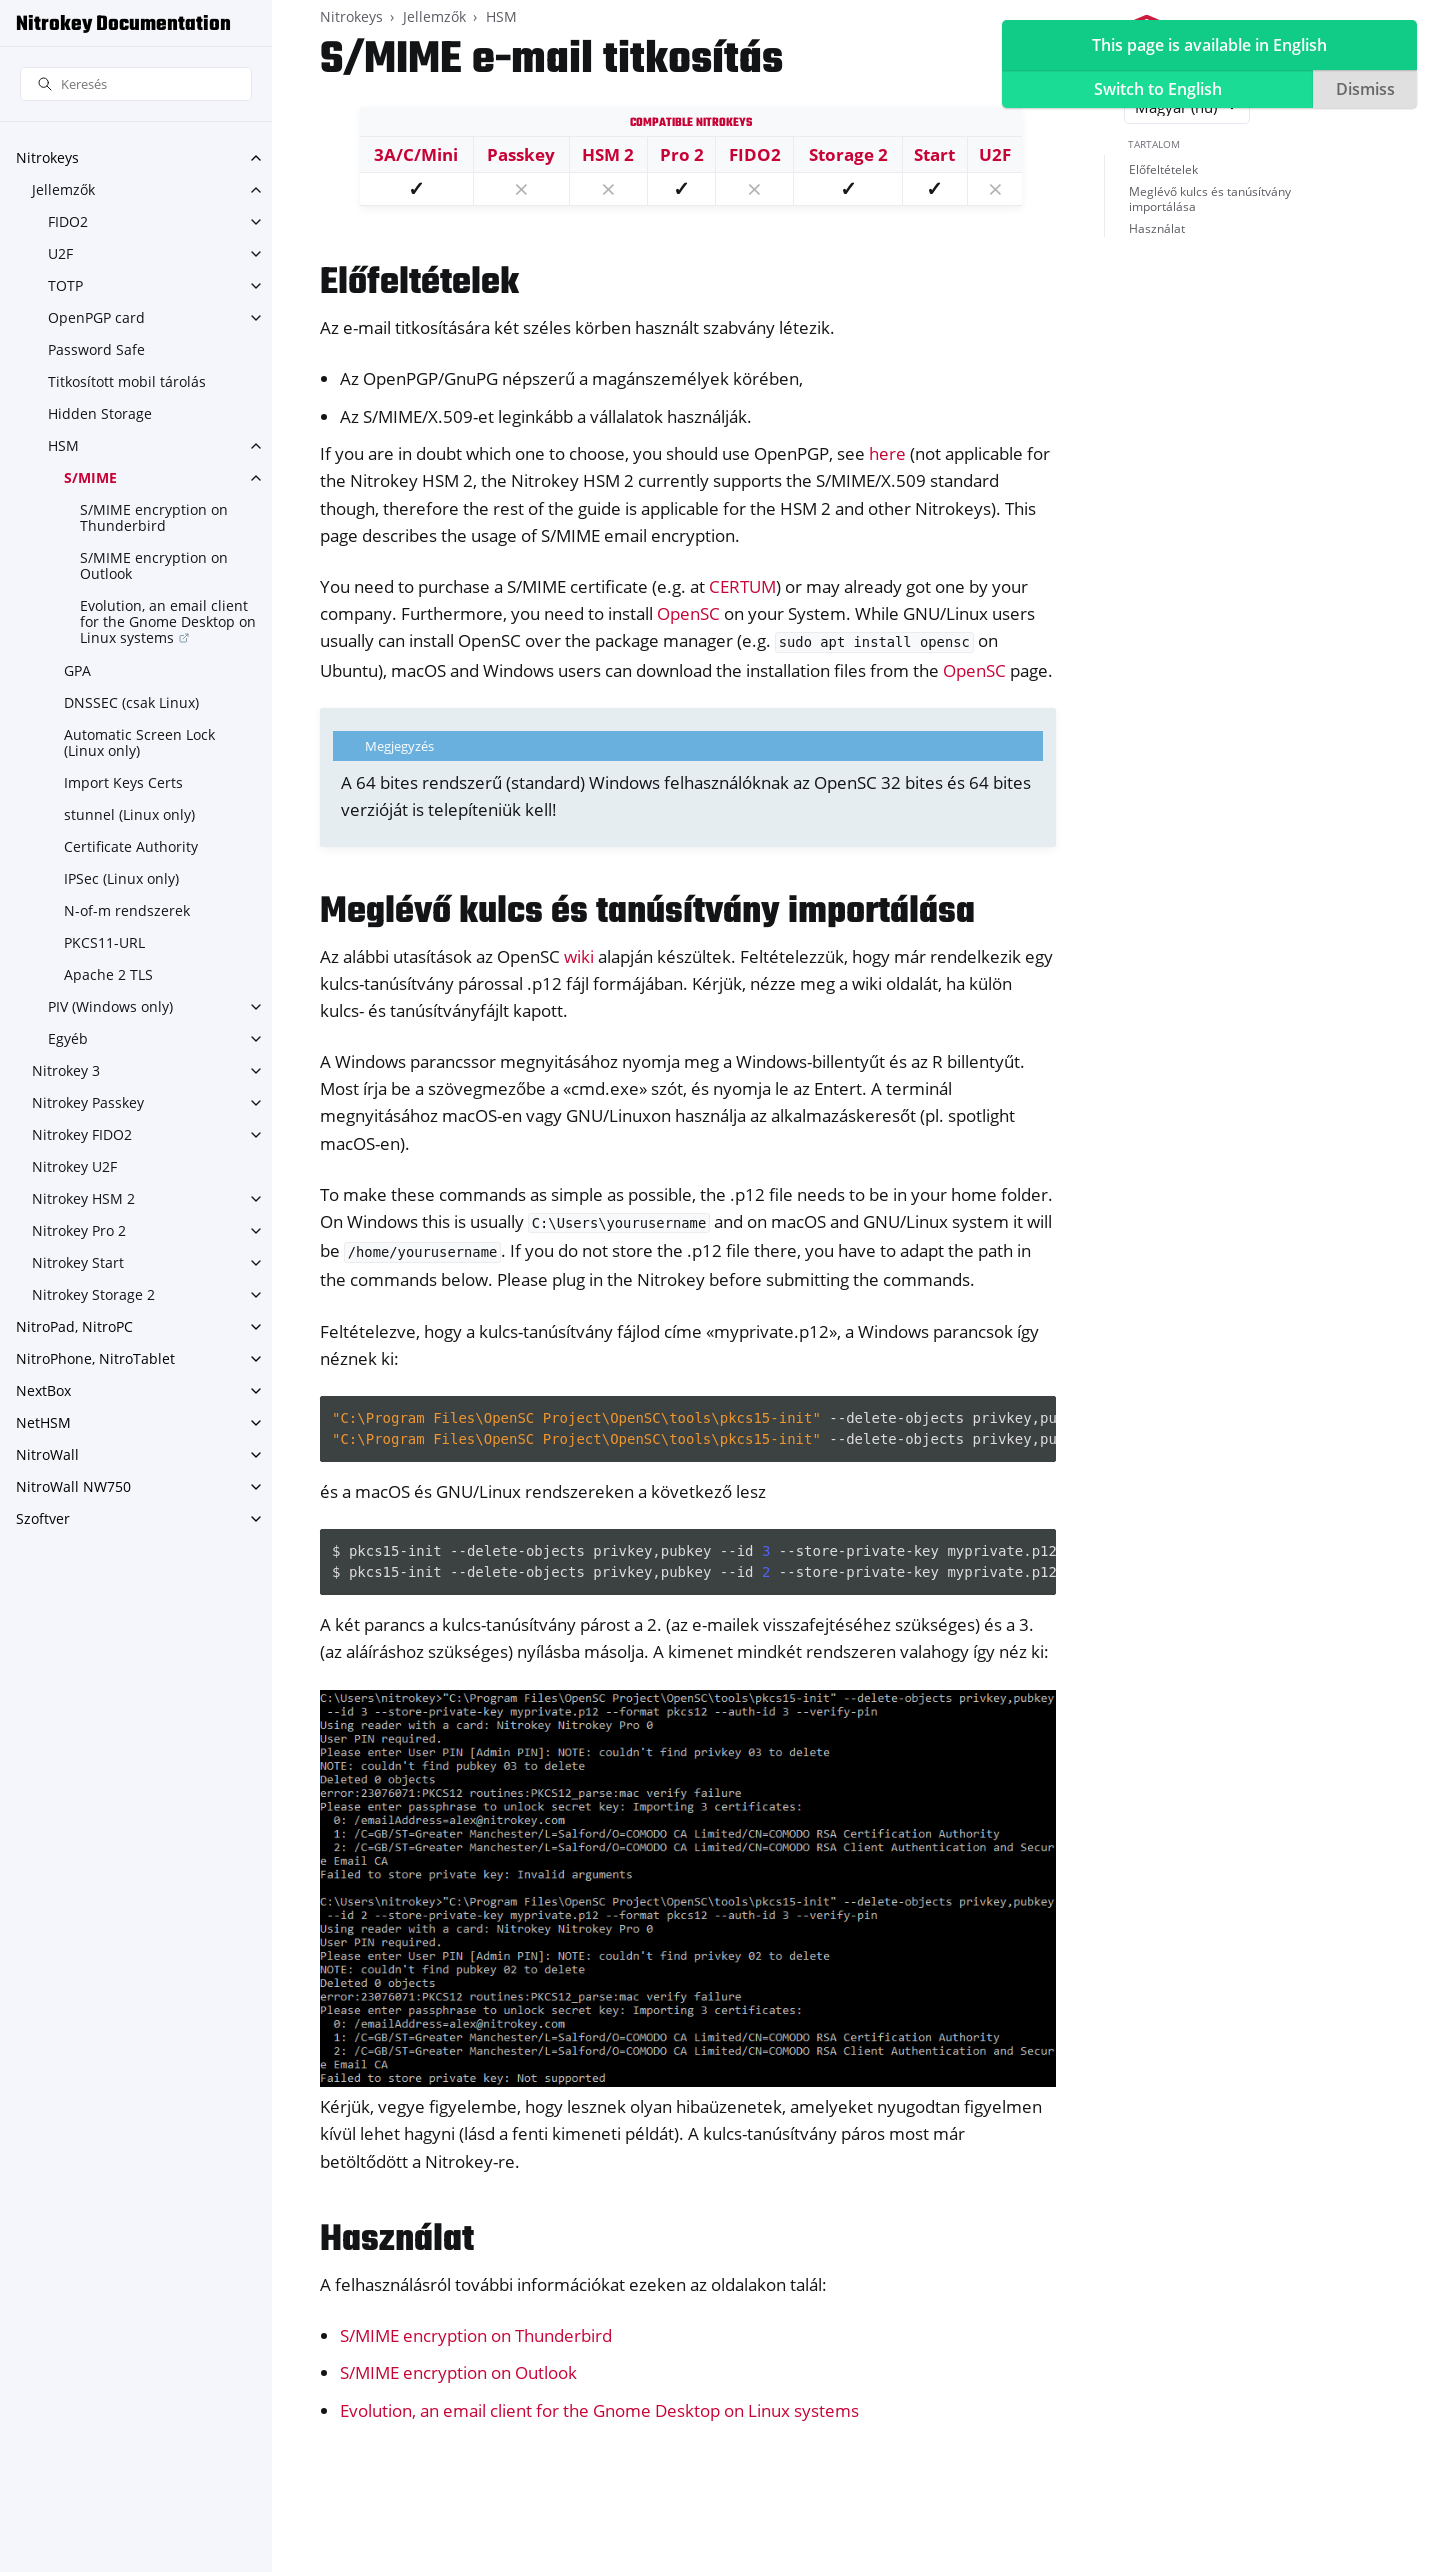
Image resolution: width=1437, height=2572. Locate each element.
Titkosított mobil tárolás (127, 381)
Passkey (521, 154)
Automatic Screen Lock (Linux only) (139, 742)
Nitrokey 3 (66, 1070)
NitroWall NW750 (73, 1486)
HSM (63, 445)
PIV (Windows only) (110, 1006)
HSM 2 (608, 154)
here (887, 453)
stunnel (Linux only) (129, 814)
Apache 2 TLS (108, 974)
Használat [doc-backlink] (397, 2240)
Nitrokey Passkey (88, 1102)
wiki (579, 956)
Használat (1157, 228)
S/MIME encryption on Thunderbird (154, 517)
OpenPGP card (96, 317)
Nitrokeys (47, 157)
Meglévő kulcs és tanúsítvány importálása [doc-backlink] (647, 912)
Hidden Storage (100, 413)
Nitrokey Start (78, 1262)
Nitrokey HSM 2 (83, 1198)
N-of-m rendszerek (127, 910)
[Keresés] (136, 84)
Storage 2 (848, 154)
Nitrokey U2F (74, 1166)
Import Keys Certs (123, 782)
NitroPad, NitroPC (74, 1326)
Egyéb (68, 1038)
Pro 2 (682, 154)
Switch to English (1158, 89)
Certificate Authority (131, 846)
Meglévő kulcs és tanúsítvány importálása (1210, 199)
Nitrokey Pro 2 (79, 1230)
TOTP (65, 285)
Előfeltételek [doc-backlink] (419, 283)
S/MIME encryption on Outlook (154, 565)
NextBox (43, 1390)
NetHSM (43, 1422)
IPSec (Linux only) (121, 878)
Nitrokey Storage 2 (93, 1294)
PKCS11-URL (104, 942)
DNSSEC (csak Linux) (131, 702)
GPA (77, 670)
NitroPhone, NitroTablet (95, 1358)
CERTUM (742, 586)
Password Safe (96, 349)
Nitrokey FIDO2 (82, 1134)
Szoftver (43, 1518)
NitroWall (47, 1454)
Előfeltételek (1163, 169)
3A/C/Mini (416, 154)
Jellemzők (63, 189)
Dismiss (1365, 89)
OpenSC (688, 613)
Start (934, 154)
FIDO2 (68, 221)
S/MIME (90, 477)
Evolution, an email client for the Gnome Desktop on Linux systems (168, 621)
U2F (60, 253)
